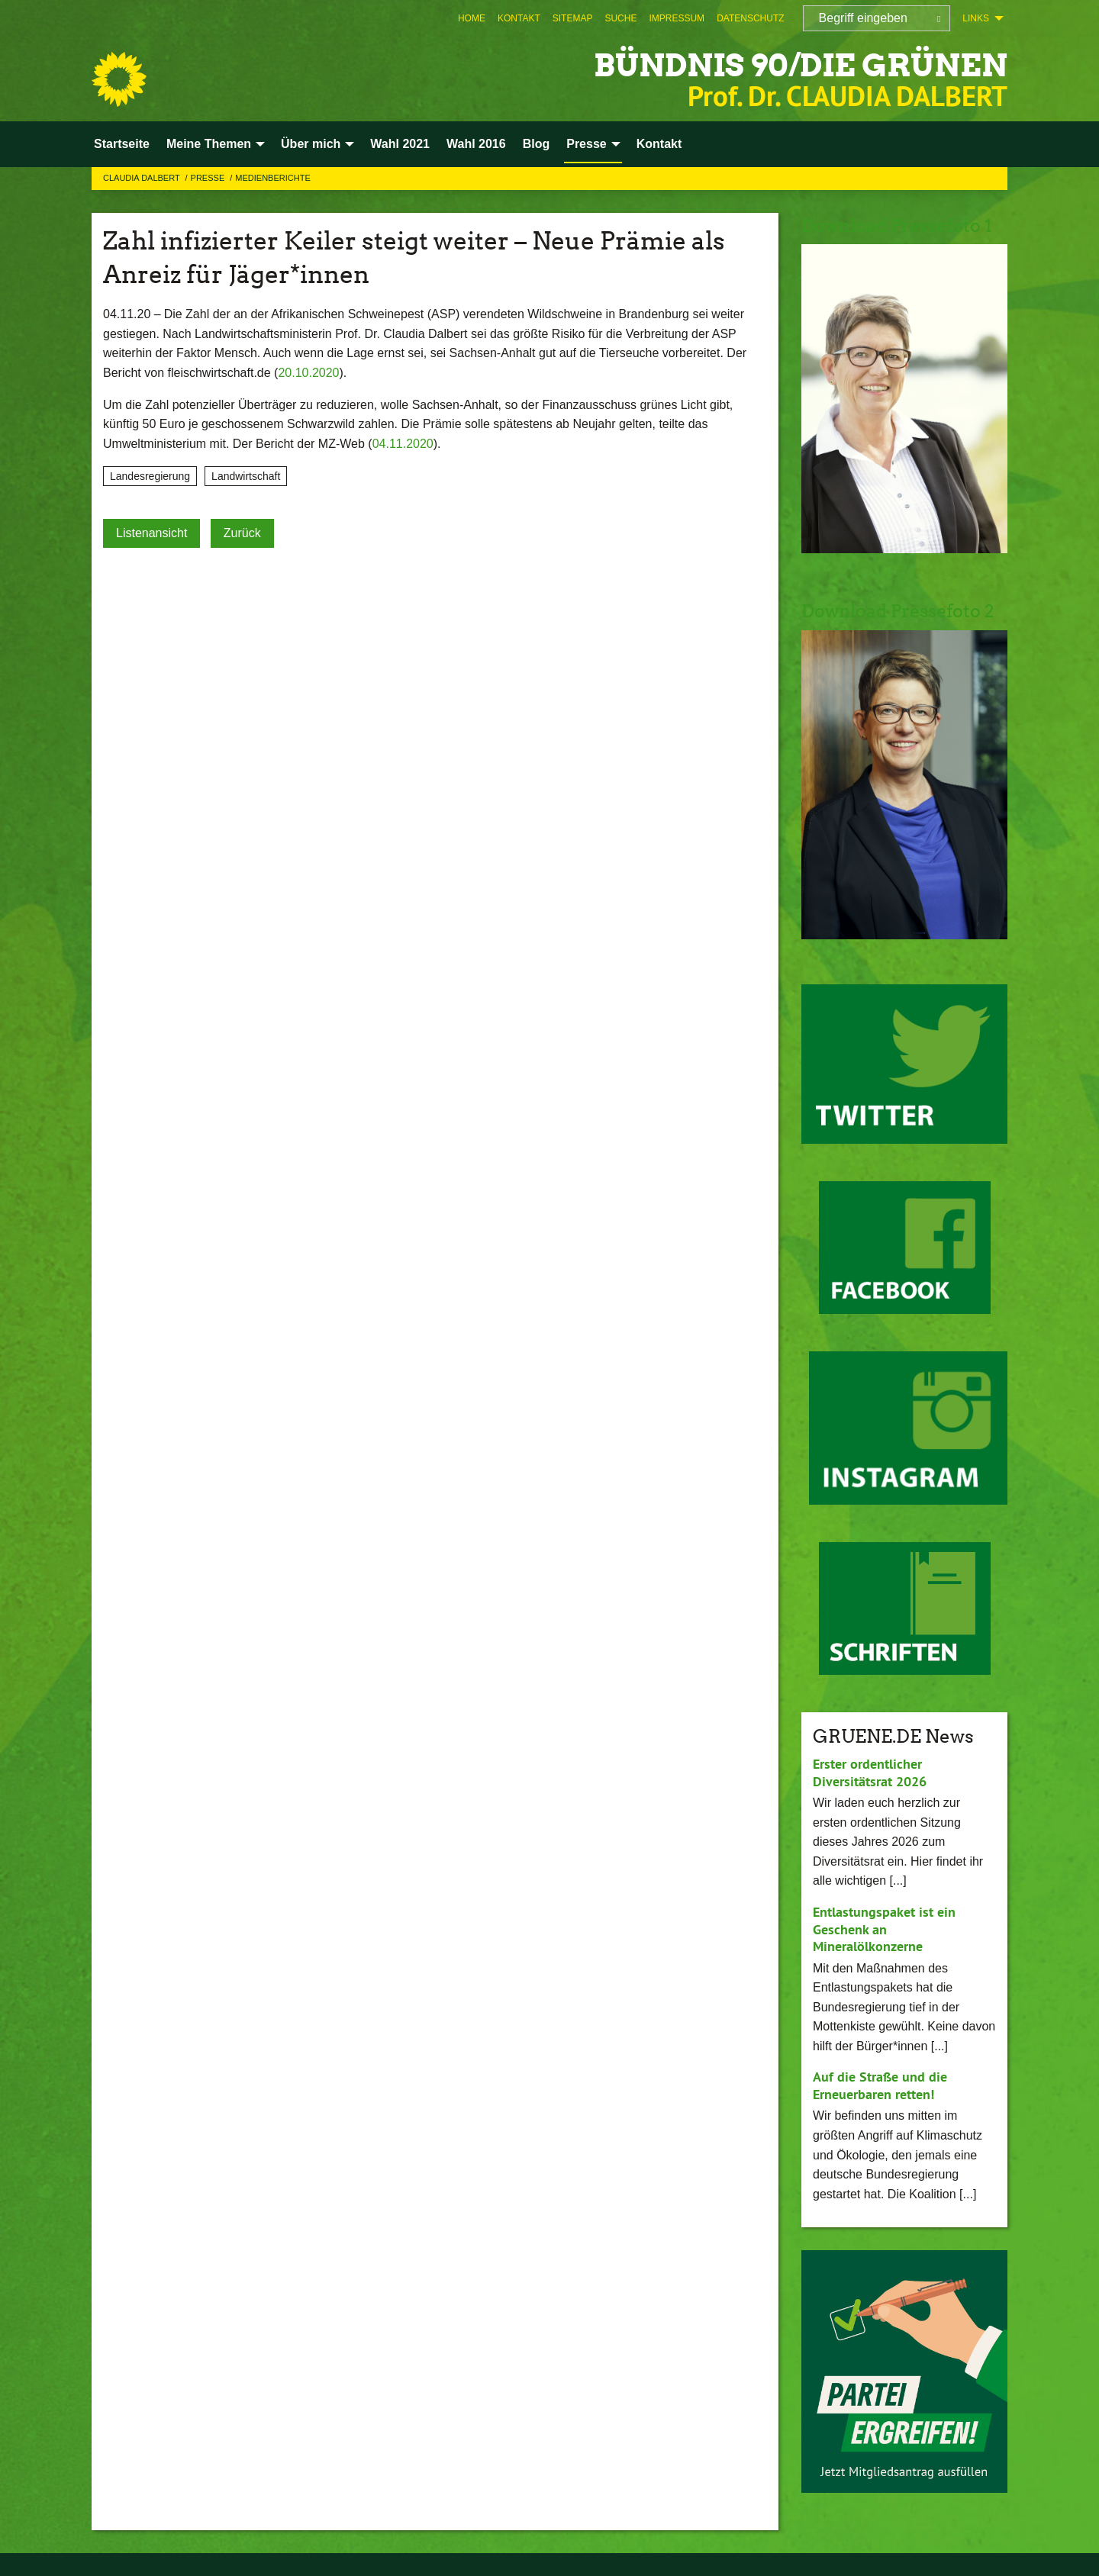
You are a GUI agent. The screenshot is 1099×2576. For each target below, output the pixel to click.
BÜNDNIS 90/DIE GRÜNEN (784, 64)
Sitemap (573, 18)
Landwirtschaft (245, 476)
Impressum (676, 18)
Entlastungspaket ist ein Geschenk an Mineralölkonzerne (884, 1929)
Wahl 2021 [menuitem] (400, 143)
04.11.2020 (402, 443)
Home (471, 18)
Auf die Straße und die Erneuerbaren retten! (880, 2085)
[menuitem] (471, 18)
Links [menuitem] (975, 18)
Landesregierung (150, 476)
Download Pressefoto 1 (901, 225)
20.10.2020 (308, 372)
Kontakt (519, 18)
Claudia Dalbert (142, 177)
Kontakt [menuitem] (659, 143)
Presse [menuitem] (586, 143)
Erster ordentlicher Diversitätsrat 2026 (870, 1772)
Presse (209, 177)
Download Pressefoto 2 (902, 611)
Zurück (242, 532)
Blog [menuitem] (536, 143)
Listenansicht (151, 532)
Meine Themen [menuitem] (208, 143)
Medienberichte (272, 177)
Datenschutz (750, 18)
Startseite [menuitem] (122, 143)
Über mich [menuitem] (310, 143)
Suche (620, 18)
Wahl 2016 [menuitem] (476, 143)
